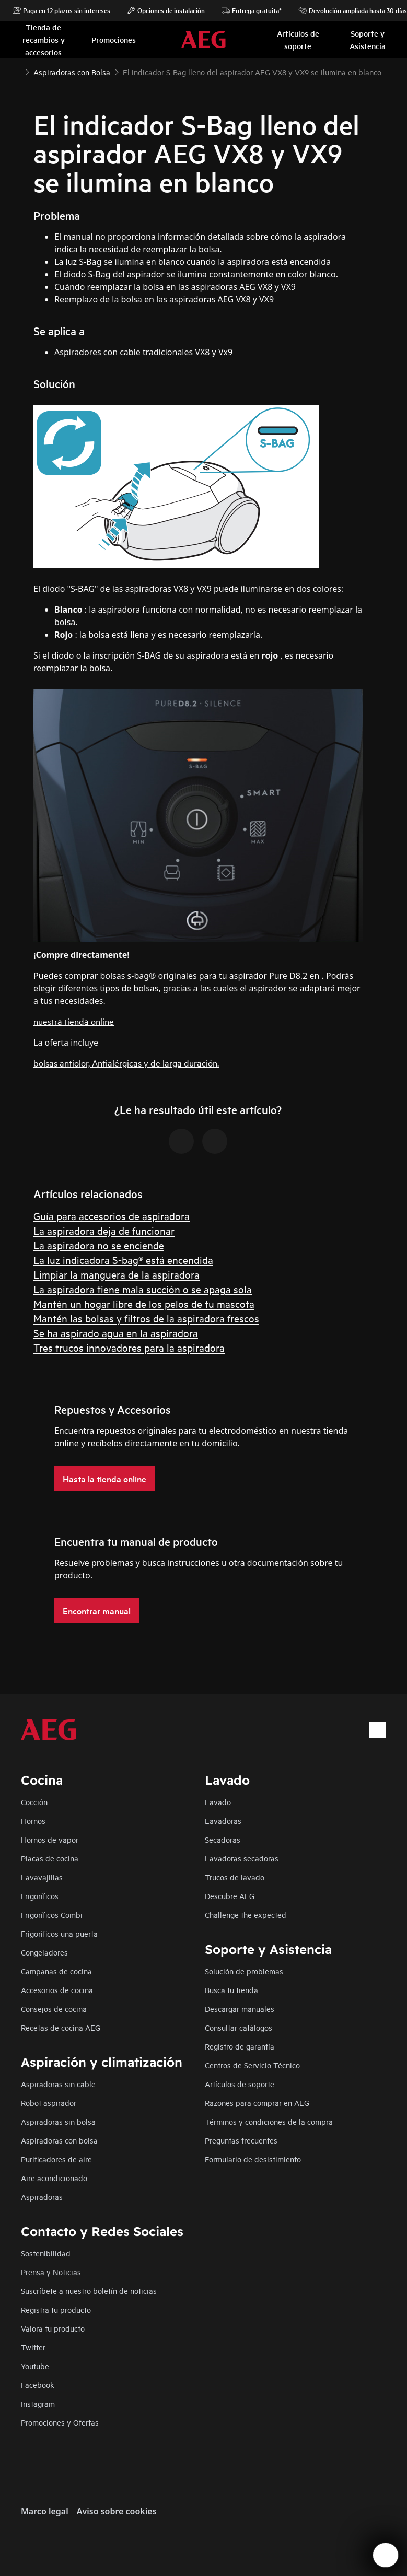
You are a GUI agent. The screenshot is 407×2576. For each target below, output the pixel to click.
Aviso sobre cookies (117, 2511)
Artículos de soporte (239, 2084)
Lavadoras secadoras (241, 1858)
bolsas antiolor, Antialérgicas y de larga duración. (126, 1063)
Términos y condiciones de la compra (269, 2121)
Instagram (38, 2403)
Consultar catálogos (238, 2027)
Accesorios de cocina (57, 1990)
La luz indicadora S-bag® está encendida (123, 1259)
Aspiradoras (42, 2197)
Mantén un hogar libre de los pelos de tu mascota (143, 1303)
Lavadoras (223, 1820)
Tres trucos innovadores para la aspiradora (129, 1347)
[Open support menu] (386, 2555)
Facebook (37, 2385)
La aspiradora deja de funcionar (104, 1230)
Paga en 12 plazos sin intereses (61, 10)
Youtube (35, 2366)
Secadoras (222, 1839)
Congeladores (44, 1952)
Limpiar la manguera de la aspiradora (116, 1274)
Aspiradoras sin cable (58, 2084)
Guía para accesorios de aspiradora (111, 1215)
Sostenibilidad (46, 2253)
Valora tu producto (53, 2328)
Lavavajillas (42, 1877)
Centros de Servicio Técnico (252, 2065)
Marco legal (44, 2511)
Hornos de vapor (49, 1839)
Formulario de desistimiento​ (253, 2159)
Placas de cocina (49, 1858)
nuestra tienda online (73, 1021)
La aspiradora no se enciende (98, 1244)
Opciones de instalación (166, 10)
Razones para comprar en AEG (257, 2102)
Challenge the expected (245, 1914)
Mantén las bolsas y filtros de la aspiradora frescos (146, 1318)
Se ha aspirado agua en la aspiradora (115, 1332)
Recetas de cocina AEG (60, 2027)
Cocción (34, 1802)
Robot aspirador (48, 2102)
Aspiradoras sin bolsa (58, 2121)
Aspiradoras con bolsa (59, 2140)
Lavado (218, 1802)
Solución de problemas (244, 1971)
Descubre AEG (229, 1896)
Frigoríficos (40, 1896)
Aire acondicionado (54, 2178)
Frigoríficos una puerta (59, 1933)
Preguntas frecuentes (241, 2140)
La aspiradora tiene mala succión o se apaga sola (142, 1288)
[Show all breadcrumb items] (17, 71)
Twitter (33, 2347)
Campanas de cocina (56, 1971)
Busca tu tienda (231, 1990)
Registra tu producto (56, 2309)
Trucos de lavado (234, 1877)
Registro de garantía (239, 2046)
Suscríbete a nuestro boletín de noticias (89, 2291)
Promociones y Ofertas (60, 2422)
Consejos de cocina (54, 2008)
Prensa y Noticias (51, 2272)
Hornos (33, 1820)
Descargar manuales (239, 2008)
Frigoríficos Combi (52, 1914)
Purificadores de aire (56, 2159)
